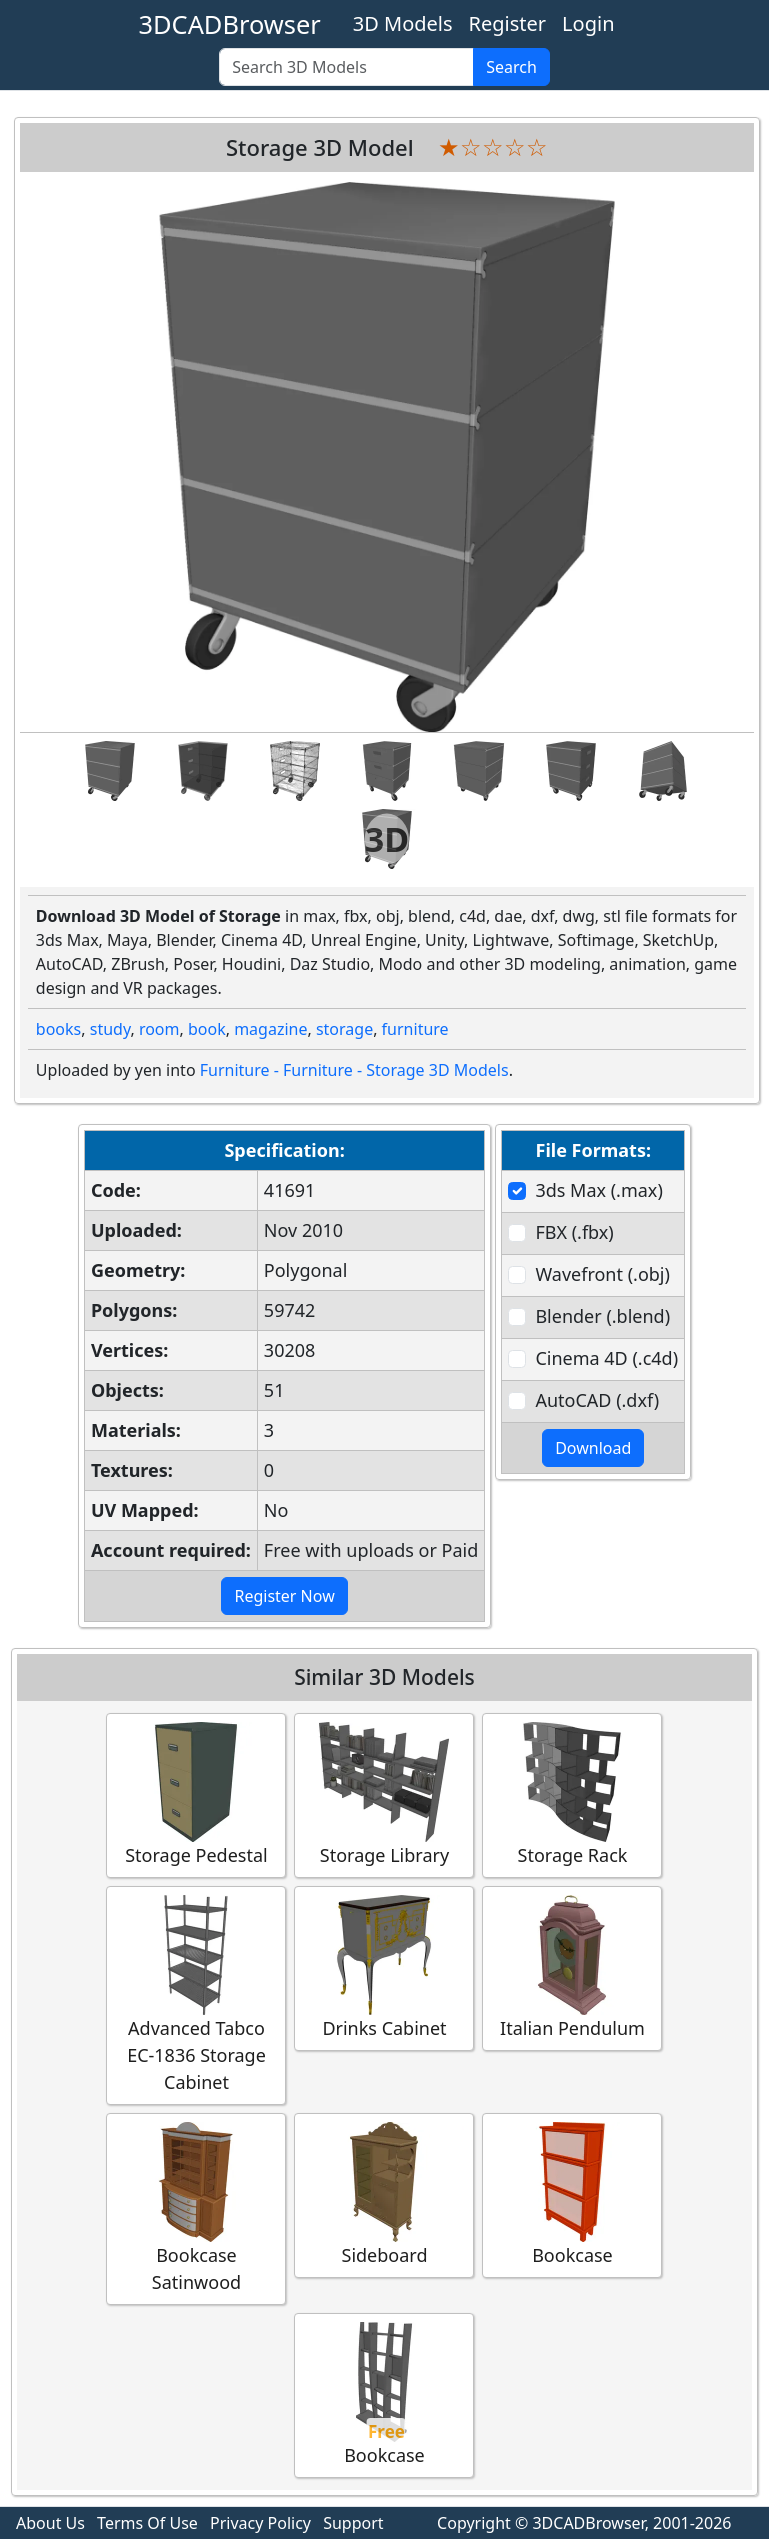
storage (344, 1029)
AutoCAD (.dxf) (597, 1400)
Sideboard (384, 2194)
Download (593, 1448)
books (58, 1029)
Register (508, 23)
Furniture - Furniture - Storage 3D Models (354, 1070)
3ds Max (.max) (598, 1190)
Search (511, 67)
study (110, 1029)
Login (588, 23)
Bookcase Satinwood (196, 2208)
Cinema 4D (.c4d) (606, 1358)
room (159, 1029)
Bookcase (572, 2194)
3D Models (403, 23)
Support (353, 2523)
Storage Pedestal (196, 1794)
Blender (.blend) (602, 1316)
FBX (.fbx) (574, 1232)
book (207, 1029)
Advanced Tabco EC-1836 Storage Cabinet (196, 1994)
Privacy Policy (260, 2523)
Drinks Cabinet (384, 1967)
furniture (415, 1029)
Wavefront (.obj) (602, 1274)
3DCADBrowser (230, 24)
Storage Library (384, 1794)
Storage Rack (572, 1794)
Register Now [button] (284, 1596)
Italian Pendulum (572, 1967)
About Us (50, 2523)
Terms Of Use (147, 2523)
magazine (270, 1029)
